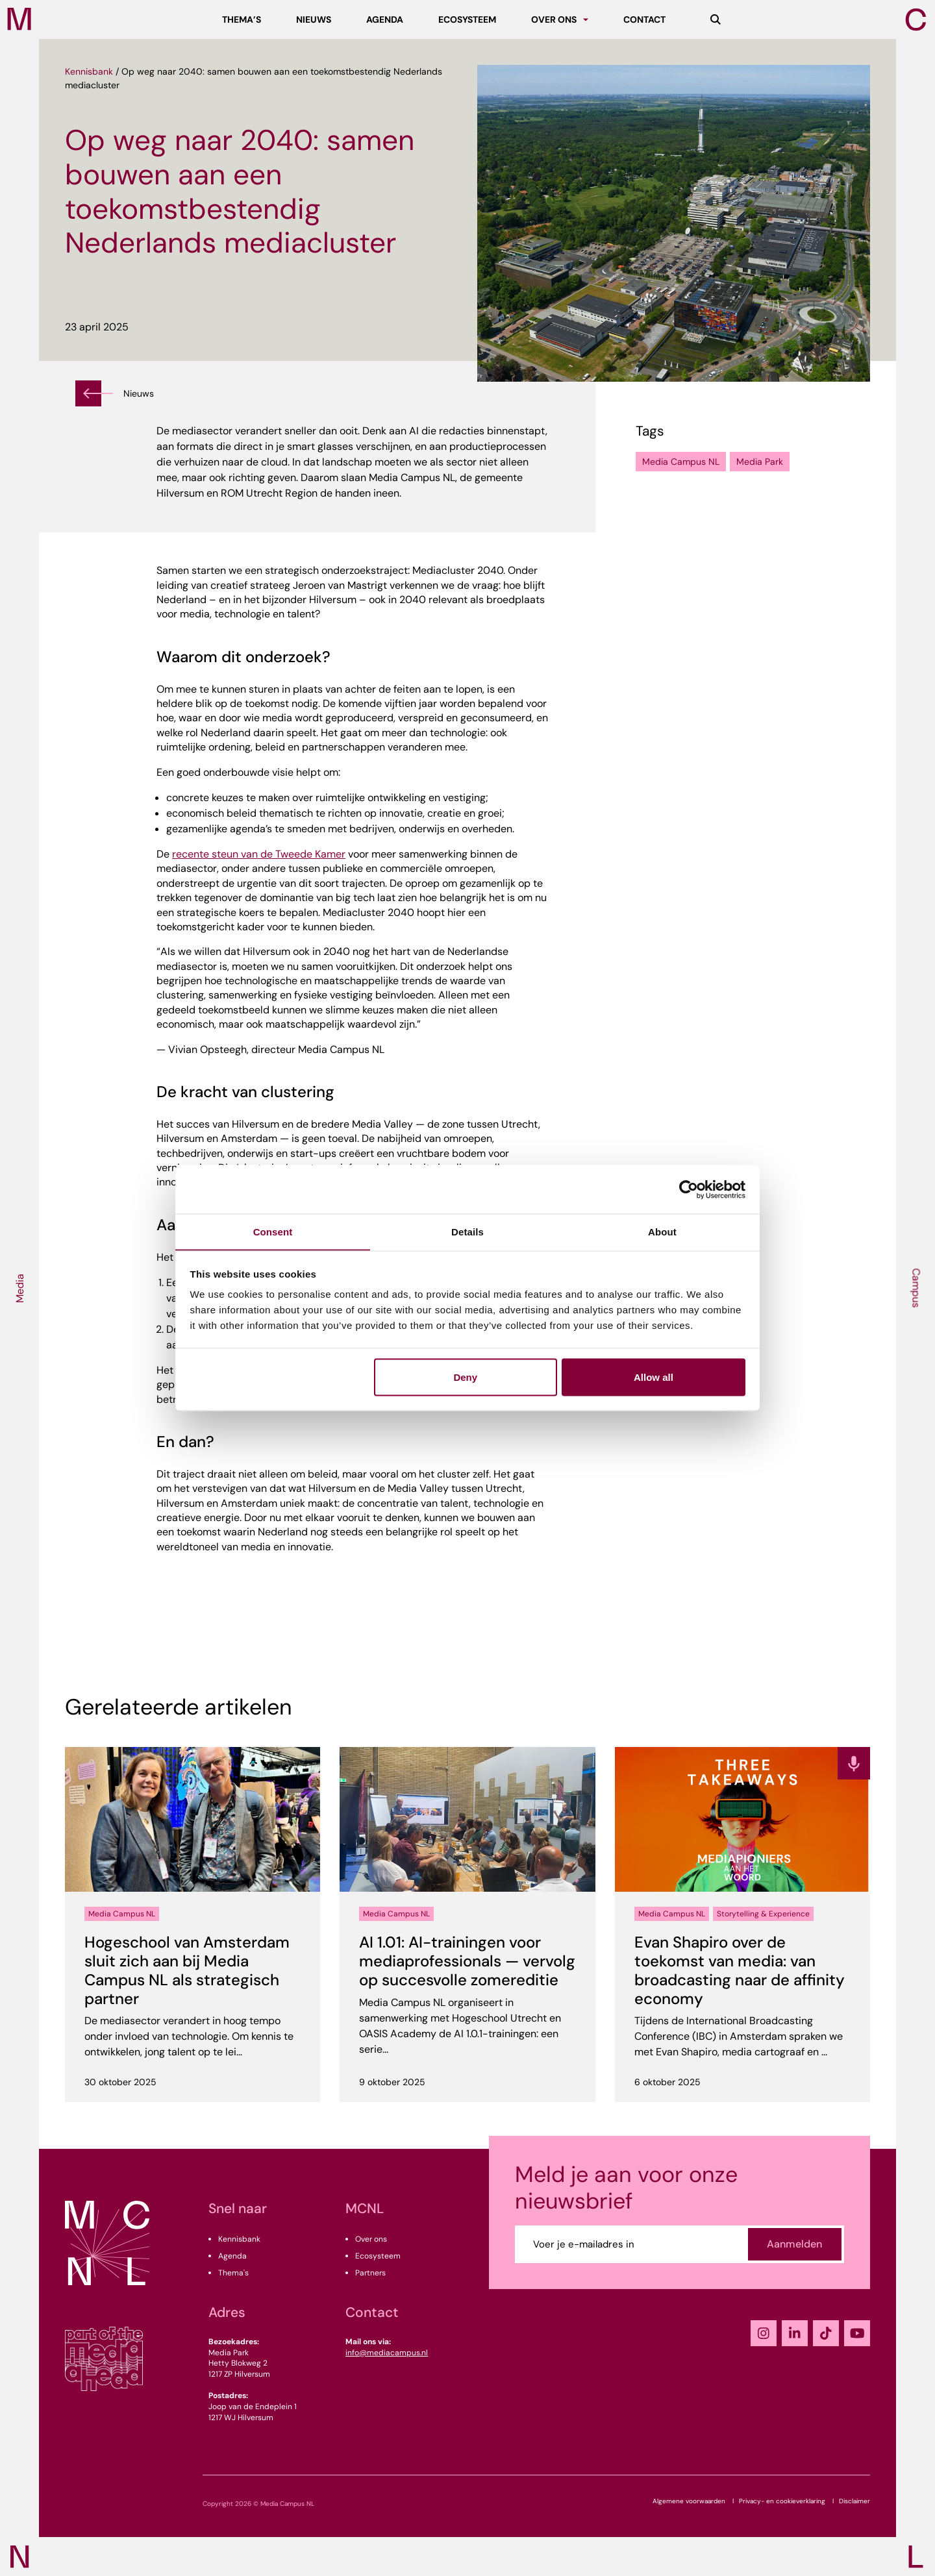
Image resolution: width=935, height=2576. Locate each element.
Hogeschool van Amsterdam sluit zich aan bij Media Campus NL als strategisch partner (187, 1970)
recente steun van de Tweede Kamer (258, 854)
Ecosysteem (378, 2256)
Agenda (232, 2256)
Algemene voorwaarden (689, 2501)
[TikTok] (826, 2333)
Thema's (233, 2273)
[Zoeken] (715, 19)
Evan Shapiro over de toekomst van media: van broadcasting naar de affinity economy (739, 1970)
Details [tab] (467, 1231)
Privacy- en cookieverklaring (782, 2501)
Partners (370, 2273)
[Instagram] (764, 2333)
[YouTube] (857, 2333)
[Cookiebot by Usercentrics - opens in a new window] (688, 1189)
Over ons (371, 2239)
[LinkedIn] (795, 2333)
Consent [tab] (273, 1231)
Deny (465, 1377)
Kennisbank (89, 71)
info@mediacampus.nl (386, 2352)
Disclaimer (854, 2501)
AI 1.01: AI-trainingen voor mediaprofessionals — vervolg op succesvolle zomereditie (467, 1961)
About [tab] (662, 1231)
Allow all (653, 1377)
